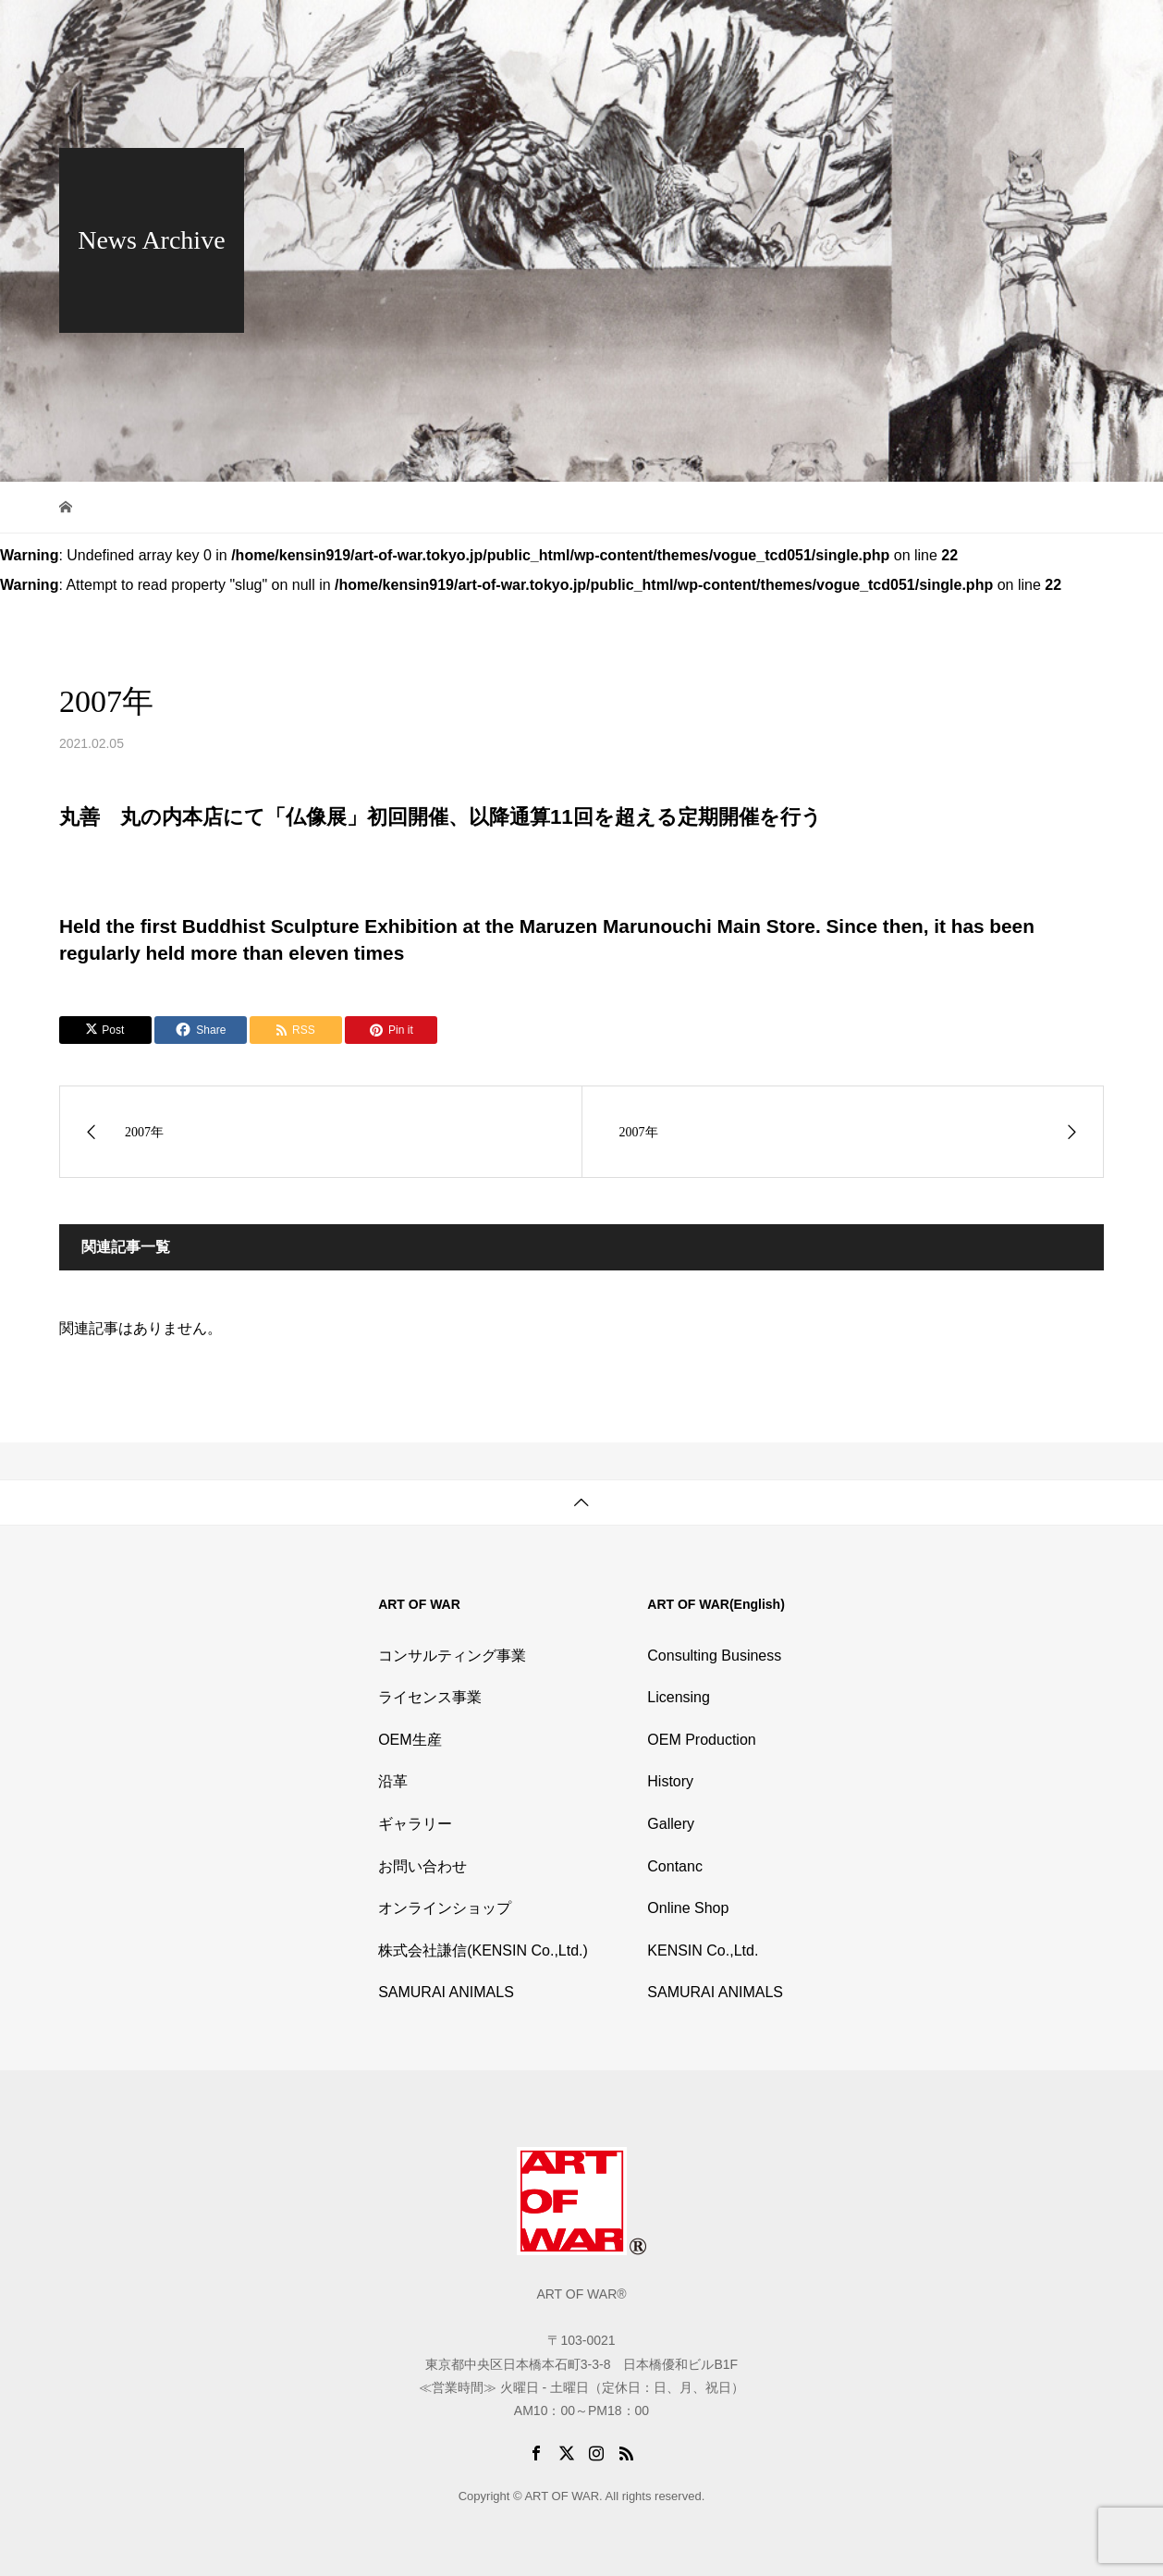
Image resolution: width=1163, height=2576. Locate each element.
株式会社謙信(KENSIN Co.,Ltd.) (483, 1950)
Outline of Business (666, 32)
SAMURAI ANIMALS (446, 1992)
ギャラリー (415, 1824)
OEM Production (701, 1740)
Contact (1000, 32)
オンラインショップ (444, 1908)
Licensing (678, 1697)
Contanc (675, 1866)
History (768, 32)
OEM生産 (409, 1740)
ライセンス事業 (430, 1697)
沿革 (393, 1781)
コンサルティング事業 (452, 1655)
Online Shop (916, 32)
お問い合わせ (422, 1866)
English (1069, 32)
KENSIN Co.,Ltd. (702, 1950)
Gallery (834, 32)
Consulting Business (714, 1655)
